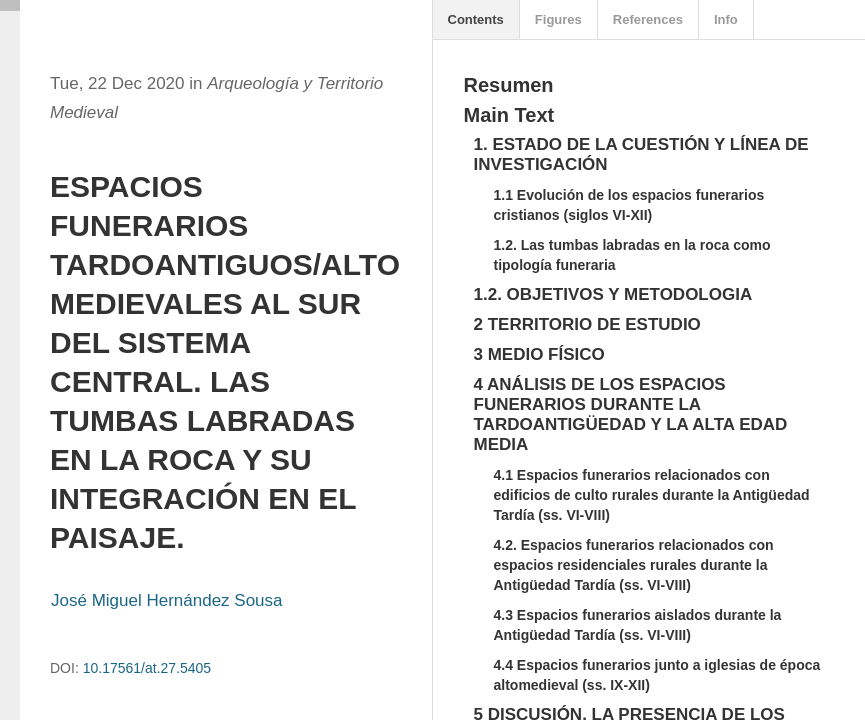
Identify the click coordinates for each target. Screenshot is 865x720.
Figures (558, 19)
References (648, 19)
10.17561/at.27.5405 (147, 668)
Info (726, 19)
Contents (476, 19)
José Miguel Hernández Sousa (167, 600)
